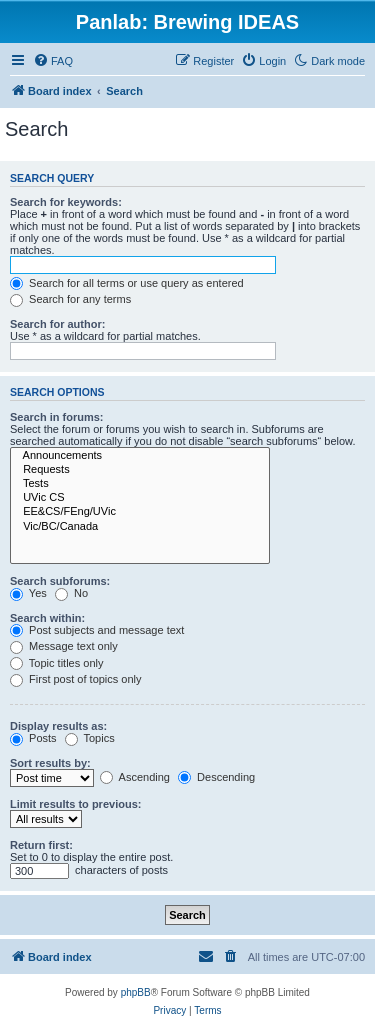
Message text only (64, 646)
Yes (28, 593)
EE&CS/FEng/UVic (140, 512)
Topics (90, 738)
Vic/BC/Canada (140, 527)
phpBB (136, 992)
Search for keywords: (66, 202)
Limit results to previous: (75, 804)
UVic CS (140, 498)
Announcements (140, 456)
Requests (140, 470)
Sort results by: (50, 763)
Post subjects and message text (97, 630)
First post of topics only (76, 679)
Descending (216, 777)
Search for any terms (70, 299)
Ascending (135, 777)
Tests (140, 484)
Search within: (47, 618)
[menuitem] (53, 61)
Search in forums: (57, 417)
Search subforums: (60, 581)
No (71, 593)
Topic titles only (56, 663)
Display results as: (58, 726)
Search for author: (57, 324)
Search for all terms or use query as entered (127, 283)
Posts (33, 738)
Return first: (41, 845)
